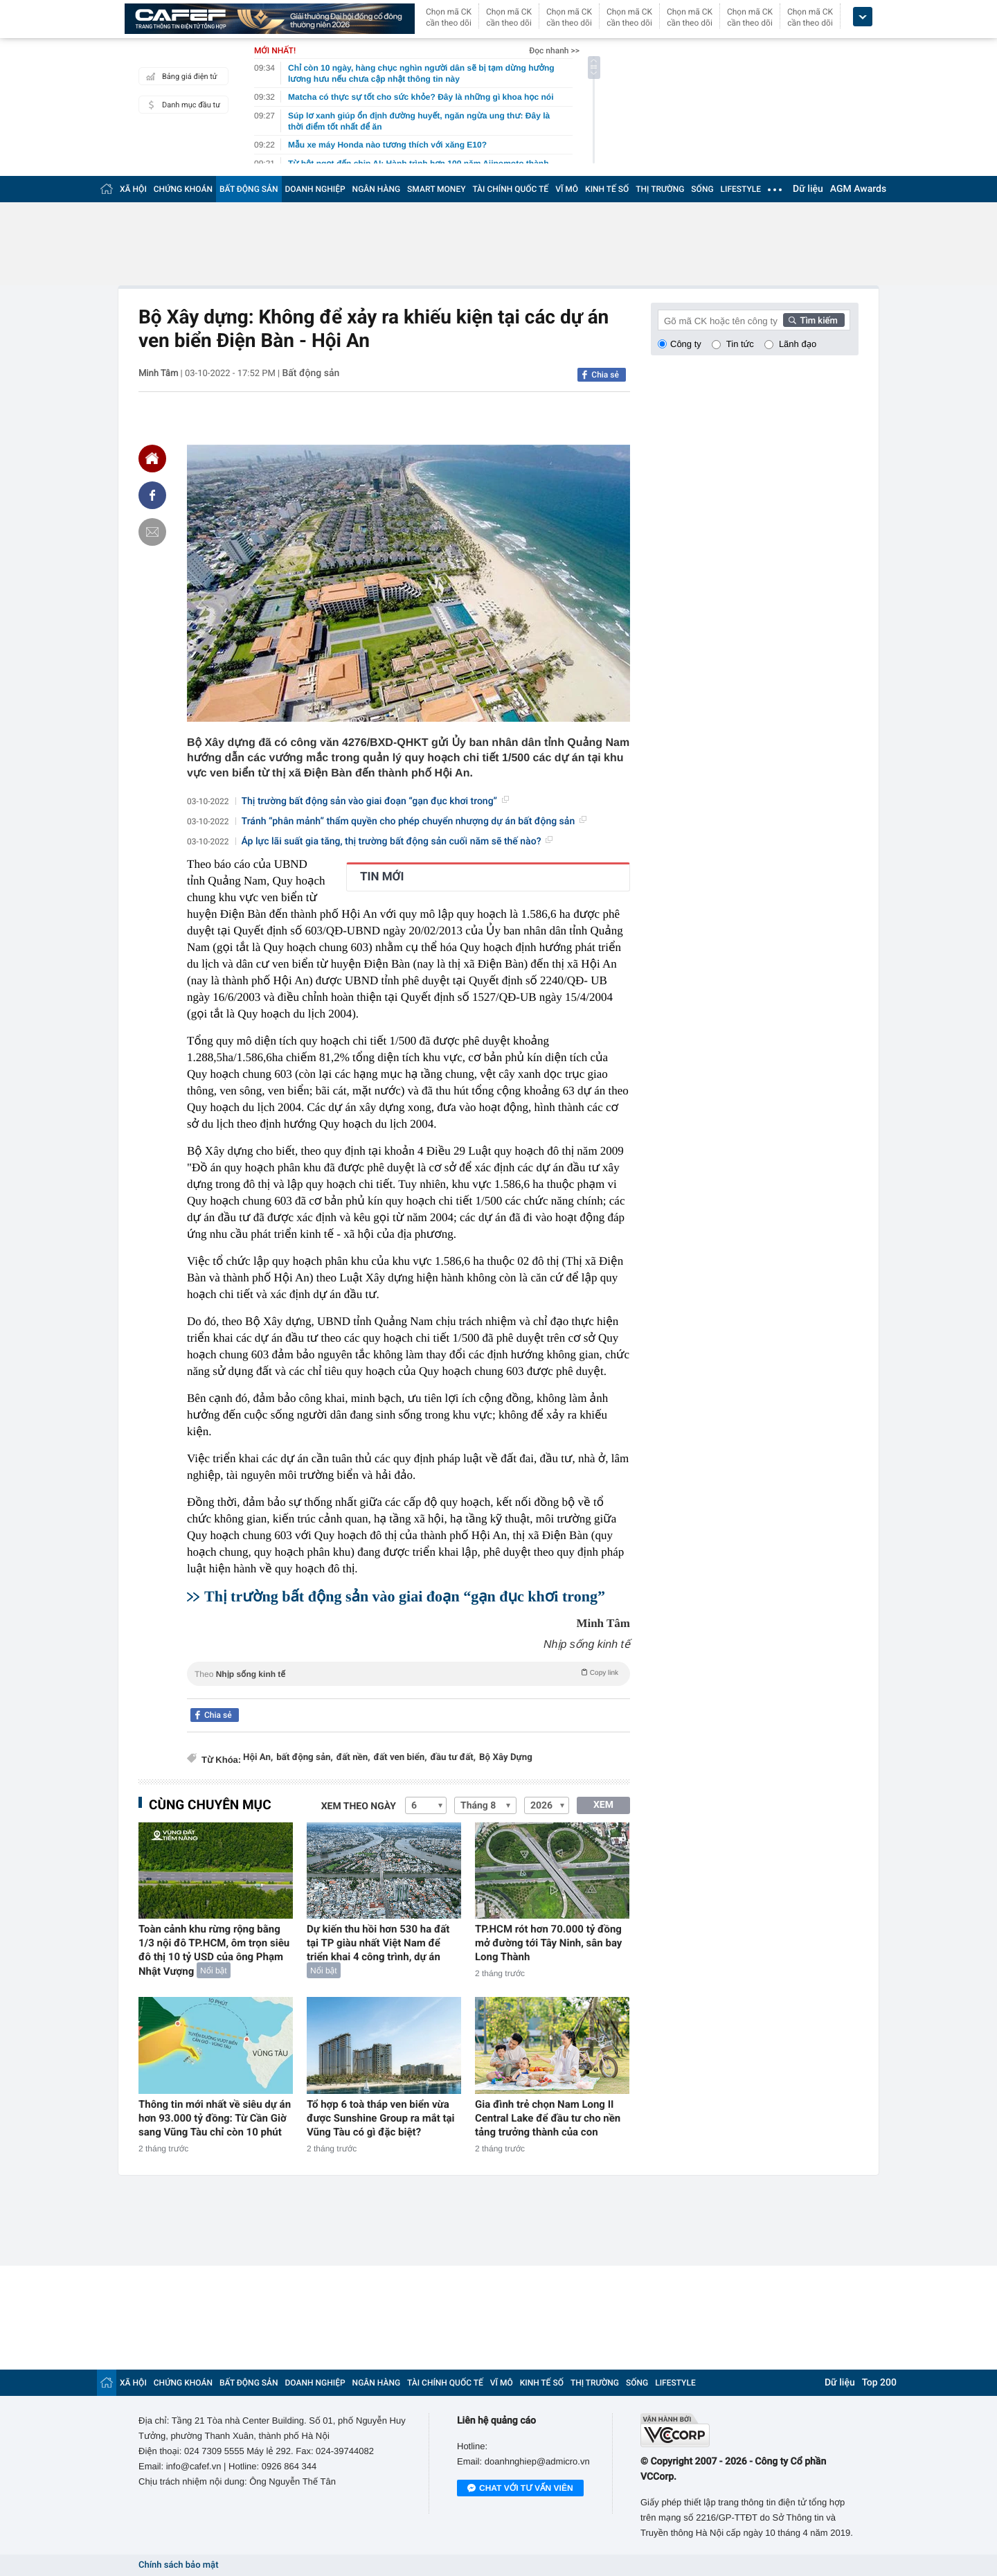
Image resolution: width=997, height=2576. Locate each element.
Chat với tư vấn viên (520, 2488)
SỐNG (702, 189)
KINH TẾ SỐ (607, 189)
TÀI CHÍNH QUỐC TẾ (510, 189)
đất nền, (353, 1757)
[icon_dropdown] (862, 17)
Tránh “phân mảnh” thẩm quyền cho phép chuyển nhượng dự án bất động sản (414, 821)
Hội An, (258, 1757)
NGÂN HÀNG (376, 189)
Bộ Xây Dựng (505, 1757)
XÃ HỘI (133, 189)
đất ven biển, (400, 1757)
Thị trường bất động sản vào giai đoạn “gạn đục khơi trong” (375, 801)
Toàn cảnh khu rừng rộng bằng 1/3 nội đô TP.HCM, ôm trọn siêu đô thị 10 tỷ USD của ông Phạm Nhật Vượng (213, 1950)
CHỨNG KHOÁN (183, 189)
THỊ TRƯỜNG (660, 189)
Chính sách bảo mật (178, 2565)
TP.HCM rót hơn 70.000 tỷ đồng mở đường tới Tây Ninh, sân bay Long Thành (548, 1943)
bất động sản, (304, 1757)
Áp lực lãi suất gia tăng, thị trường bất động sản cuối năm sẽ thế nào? (397, 841)
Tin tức (740, 344)
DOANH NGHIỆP (315, 189)
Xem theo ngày (358, 1806)
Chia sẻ (605, 375)
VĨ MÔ (566, 189)
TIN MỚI (382, 877)
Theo (408, 1673)
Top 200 (879, 2382)
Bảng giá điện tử (180, 76)
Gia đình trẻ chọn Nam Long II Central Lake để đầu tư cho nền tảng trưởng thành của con (547, 2118)
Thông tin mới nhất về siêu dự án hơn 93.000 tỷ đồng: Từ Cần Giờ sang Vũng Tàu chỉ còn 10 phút (214, 2118)
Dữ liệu (808, 189)
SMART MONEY (436, 189)
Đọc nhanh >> (554, 50)
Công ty (685, 344)
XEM (603, 1805)
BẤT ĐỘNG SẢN (248, 189)
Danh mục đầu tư (181, 104)
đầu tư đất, (453, 1757)
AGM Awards (858, 189)
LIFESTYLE (741, 189)
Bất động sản (310, 373)
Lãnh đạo (797, 344)
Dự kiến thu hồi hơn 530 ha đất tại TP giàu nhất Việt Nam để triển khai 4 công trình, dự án (378, 1943)
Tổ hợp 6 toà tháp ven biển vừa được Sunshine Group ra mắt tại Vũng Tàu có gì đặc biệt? (381, 2118)
